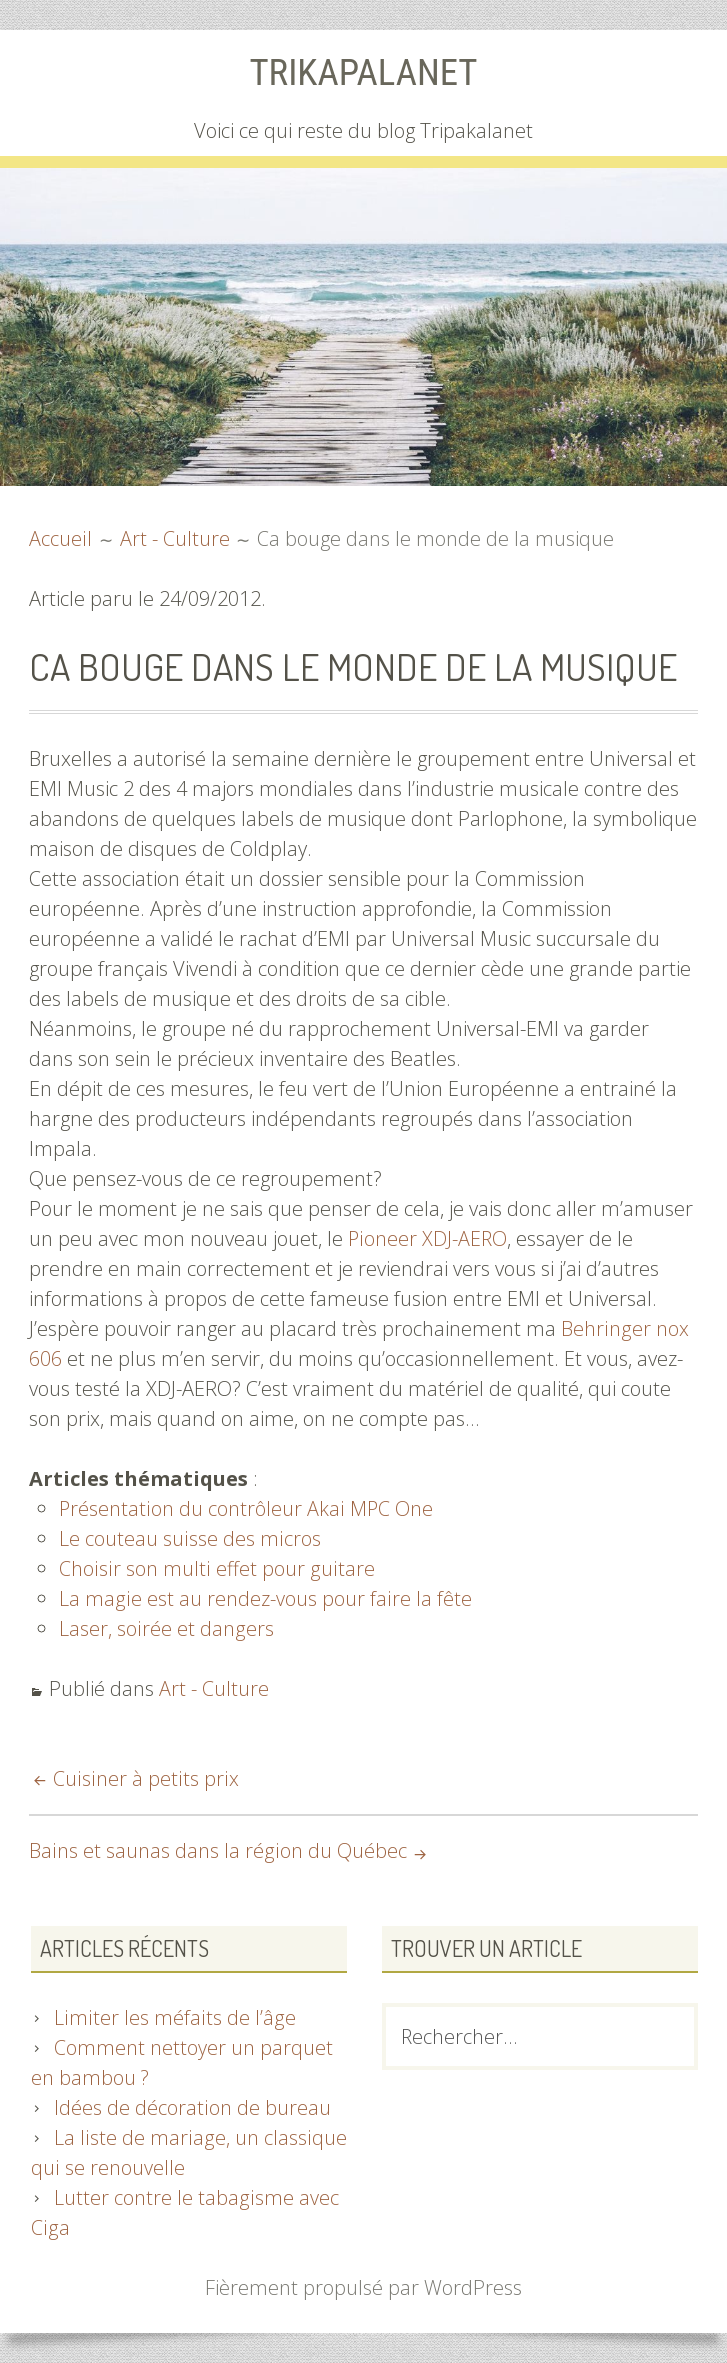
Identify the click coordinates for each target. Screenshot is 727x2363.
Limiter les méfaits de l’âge (173, 2017)
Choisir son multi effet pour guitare (214, 1567)
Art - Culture (214, 1687)
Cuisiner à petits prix (144, 1777)
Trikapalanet (363, 72)
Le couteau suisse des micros (189, 1537)
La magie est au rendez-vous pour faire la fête (264, 1597)
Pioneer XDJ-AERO (428, 1237)
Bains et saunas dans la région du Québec (216, 1849)
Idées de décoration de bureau (192, 2107)
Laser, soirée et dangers (165, 1627)
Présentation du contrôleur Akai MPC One (246, 1507)
